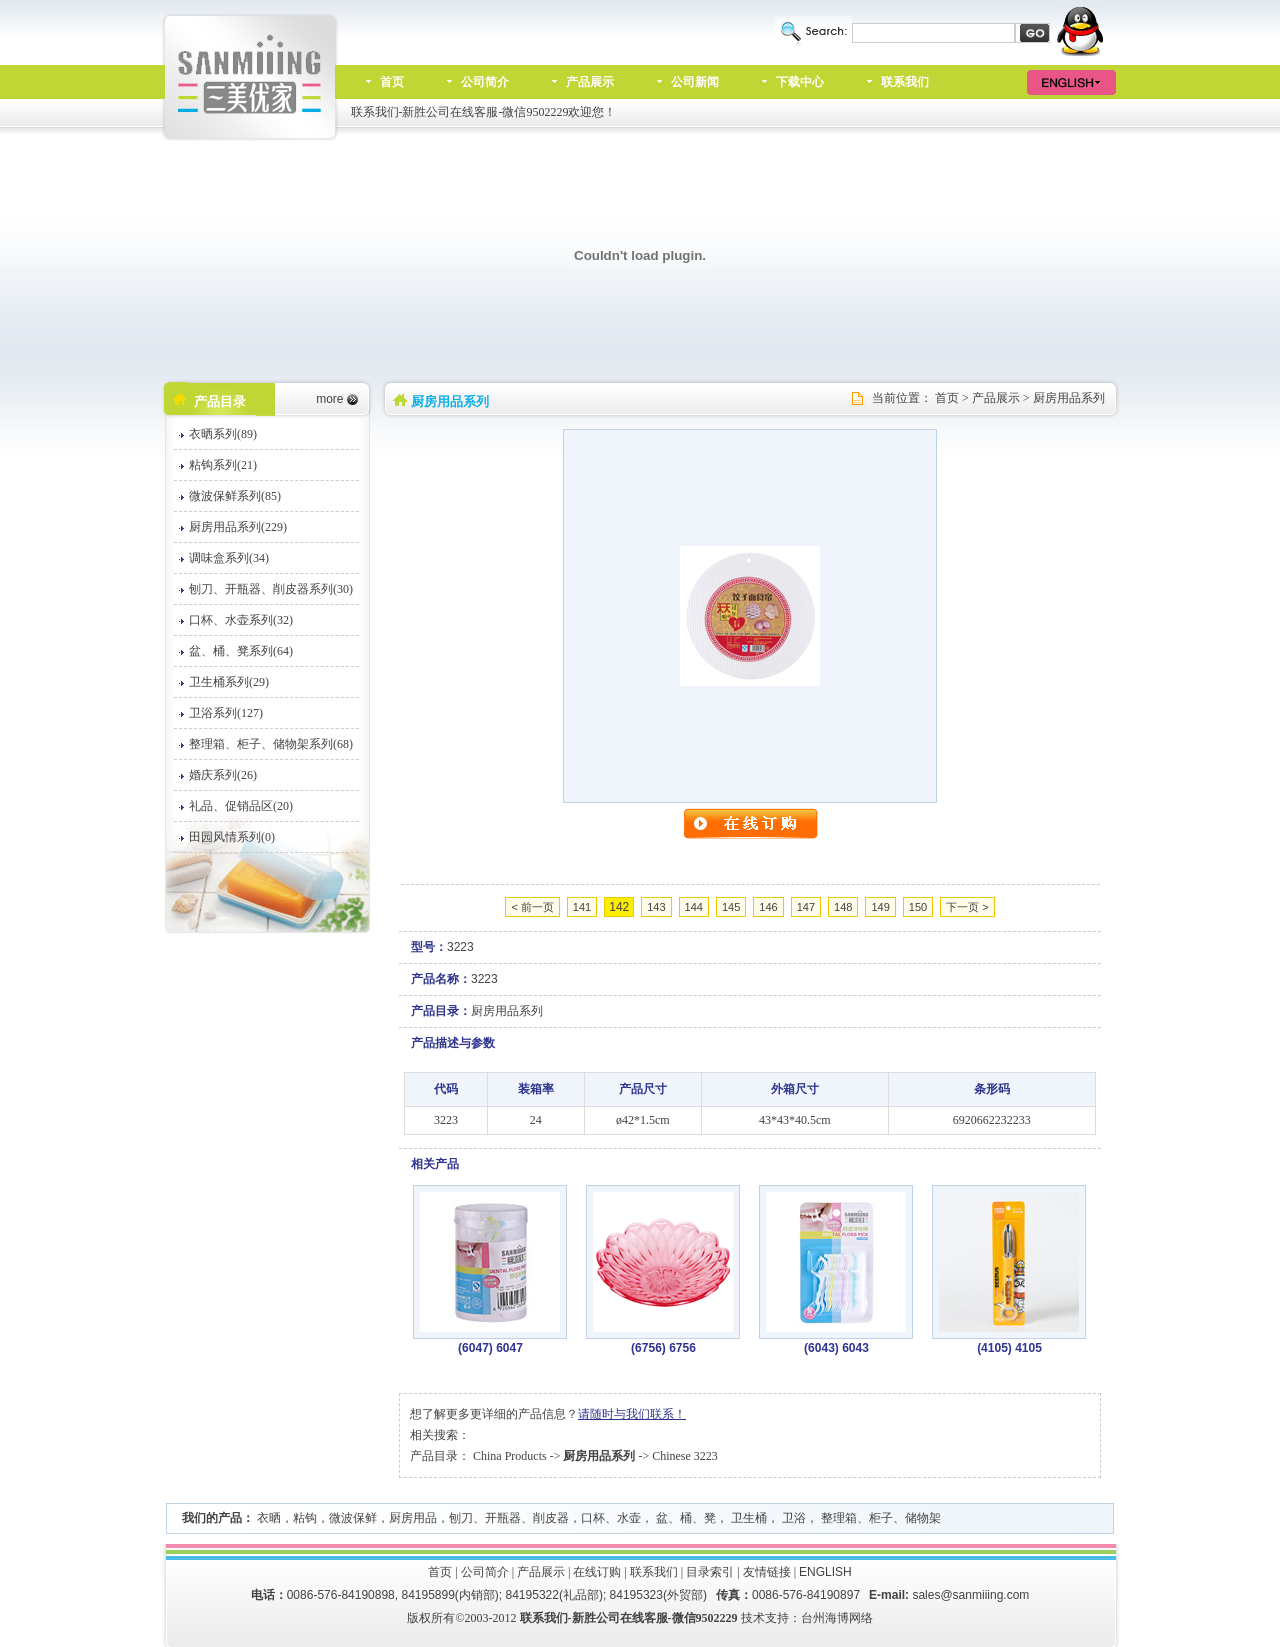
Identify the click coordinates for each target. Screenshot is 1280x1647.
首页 (392, 82)
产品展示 (590, 82)
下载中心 (800, 82)
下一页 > (967, 907)
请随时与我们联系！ (632, 1414)
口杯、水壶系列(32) (241, 620)
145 (731, 907)
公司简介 (485, 82)
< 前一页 (532, 907)
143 (656, 907)
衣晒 (269, 1518)
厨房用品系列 (1069, 398)
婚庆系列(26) (223, 775)
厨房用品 (413, 1518)
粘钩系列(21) (223, 465)
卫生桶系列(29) (229, 682)
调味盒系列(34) (229, 558)
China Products (510, 1456)
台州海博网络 (837, 1618)
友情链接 (767, 1572)
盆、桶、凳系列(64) (241, 651)
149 (880, 907)
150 (918, 907)
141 (582, 907)
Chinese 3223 (685, 1456)
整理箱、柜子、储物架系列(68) (271, 744)
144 (694, 907)
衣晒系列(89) (223, 434)
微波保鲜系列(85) (235, 496)
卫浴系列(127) (226, 713)
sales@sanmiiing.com (970, 1595)
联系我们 (905, 82)
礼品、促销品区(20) (241, 806)
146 (768, 907)
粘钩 (305, 1518)
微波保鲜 (353, 1518)
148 (843, 907)
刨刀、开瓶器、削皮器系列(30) (271, 589)
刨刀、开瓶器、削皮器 (509, 1518)
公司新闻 (695, 82)
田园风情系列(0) (232, 837)
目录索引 (710, 1572)
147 (806, 907)
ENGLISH (825, 1572)
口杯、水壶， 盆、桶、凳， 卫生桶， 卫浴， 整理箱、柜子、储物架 (761, 1518)
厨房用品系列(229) (238, 527)
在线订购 (597, 1572)
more (329, 399)
